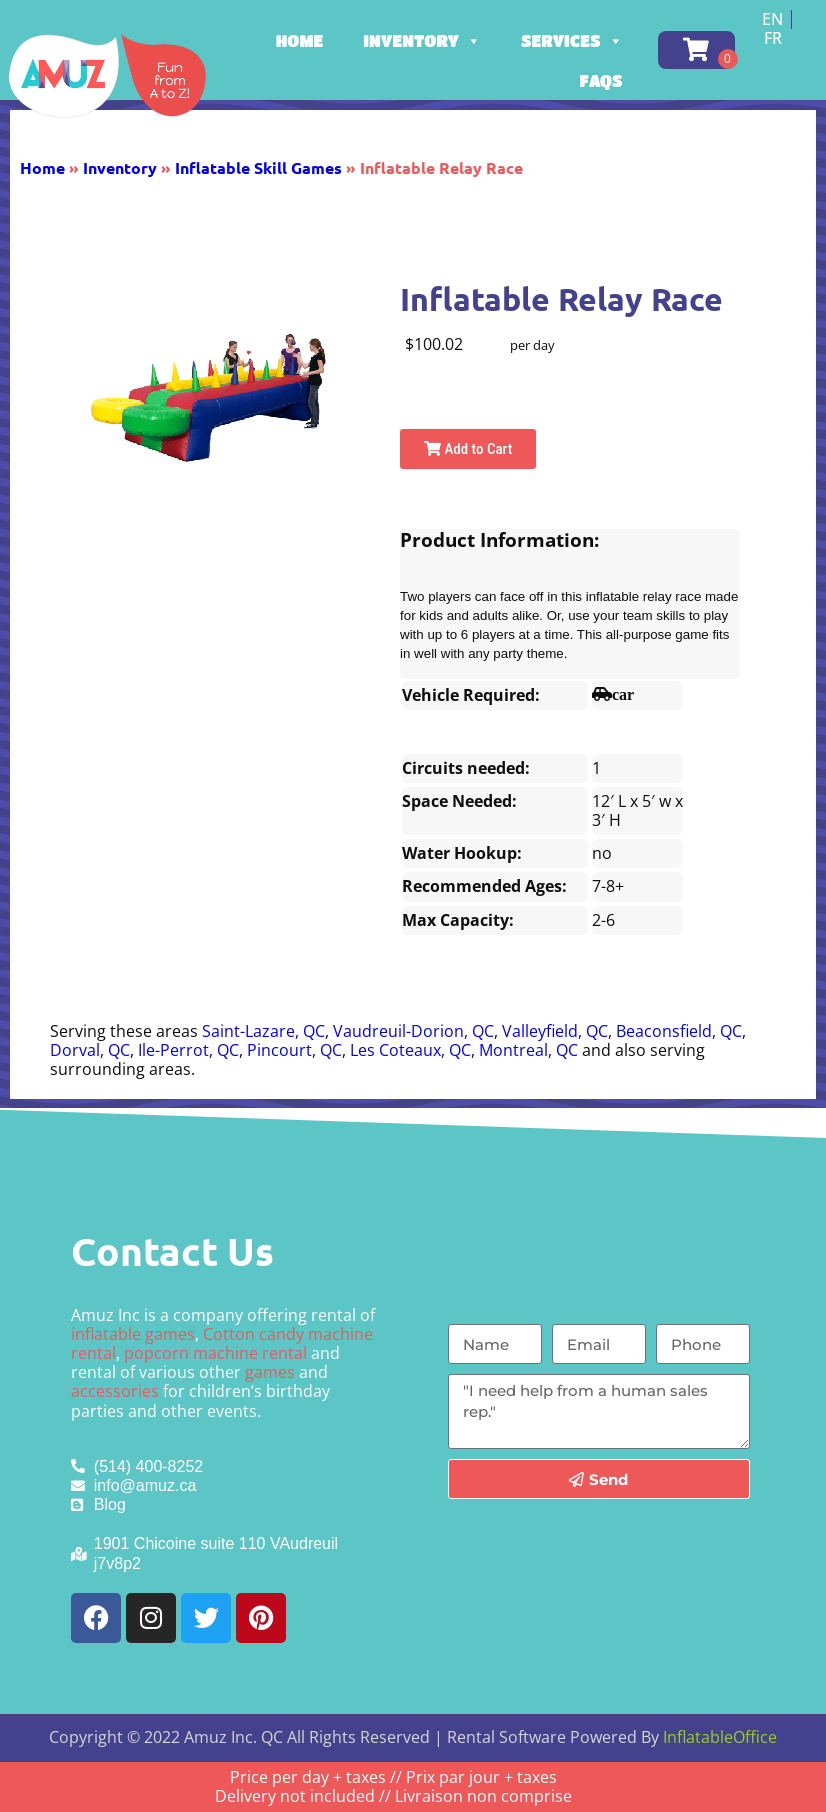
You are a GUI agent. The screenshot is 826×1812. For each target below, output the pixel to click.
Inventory (422, 40)
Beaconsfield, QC (679, 1031)
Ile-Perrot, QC (188, 1050)
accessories (115, 1391)
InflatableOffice (720, 1737)
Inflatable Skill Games (258, 167)
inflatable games (133, 1334)
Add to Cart (468, 449)
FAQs (601, 80)
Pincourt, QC (294, 1050)
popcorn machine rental (215, 1353)
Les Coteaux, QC (410, 1050)
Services (571, 40)
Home (300, 40)
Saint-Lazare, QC (263, 1031)
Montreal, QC (528, 1050)
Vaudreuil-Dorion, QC (413, 1031)
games (270, 1372)
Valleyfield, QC (555, 1031)
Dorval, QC (90, 1050)
